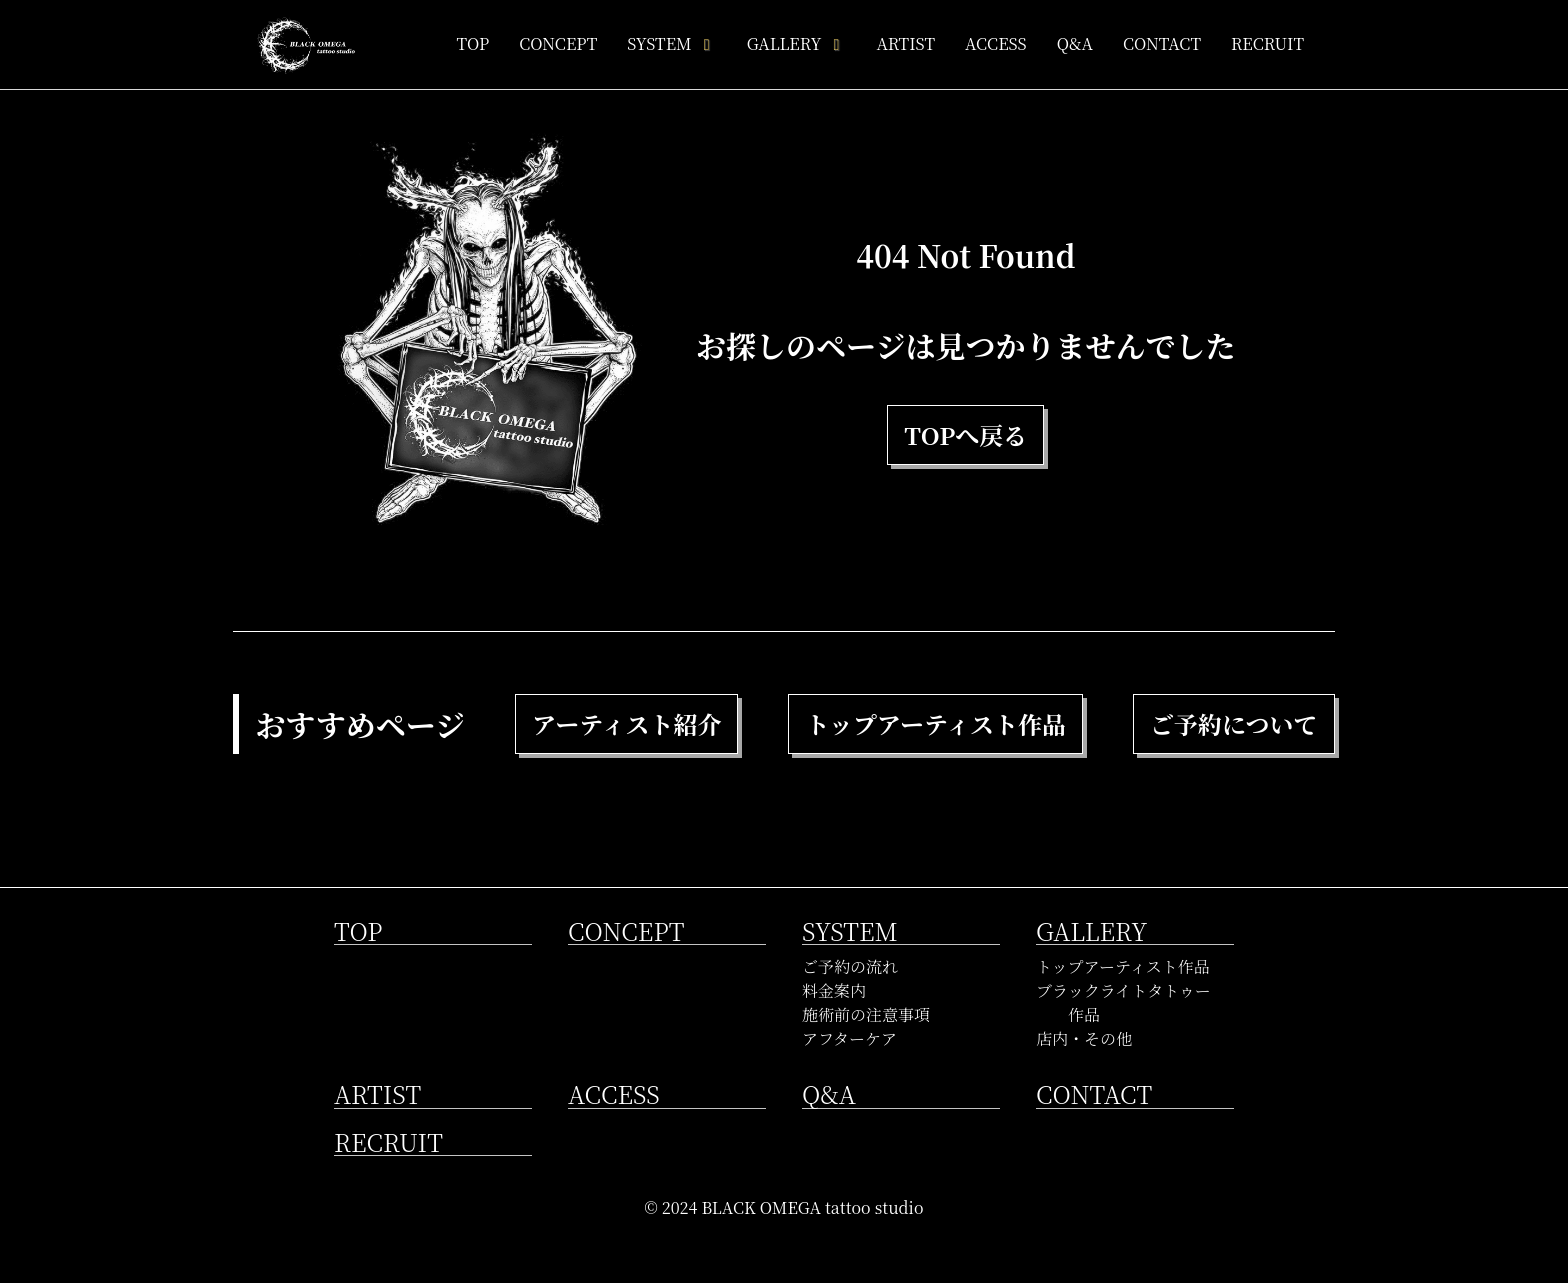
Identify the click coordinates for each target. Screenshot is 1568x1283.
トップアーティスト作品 (1123, 966)
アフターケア (849, 1038)
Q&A (1075, 43)
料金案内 (834, 990)
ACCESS (996, 43)
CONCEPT (558, 43)
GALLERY (797, 43)
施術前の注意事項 (866, 1014)
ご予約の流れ (850, 966)
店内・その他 (1084, 1038)
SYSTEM (671, 43)
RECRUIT (1267, 43)
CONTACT (1162, 43)
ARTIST (905, 43)
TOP (472, 43)
